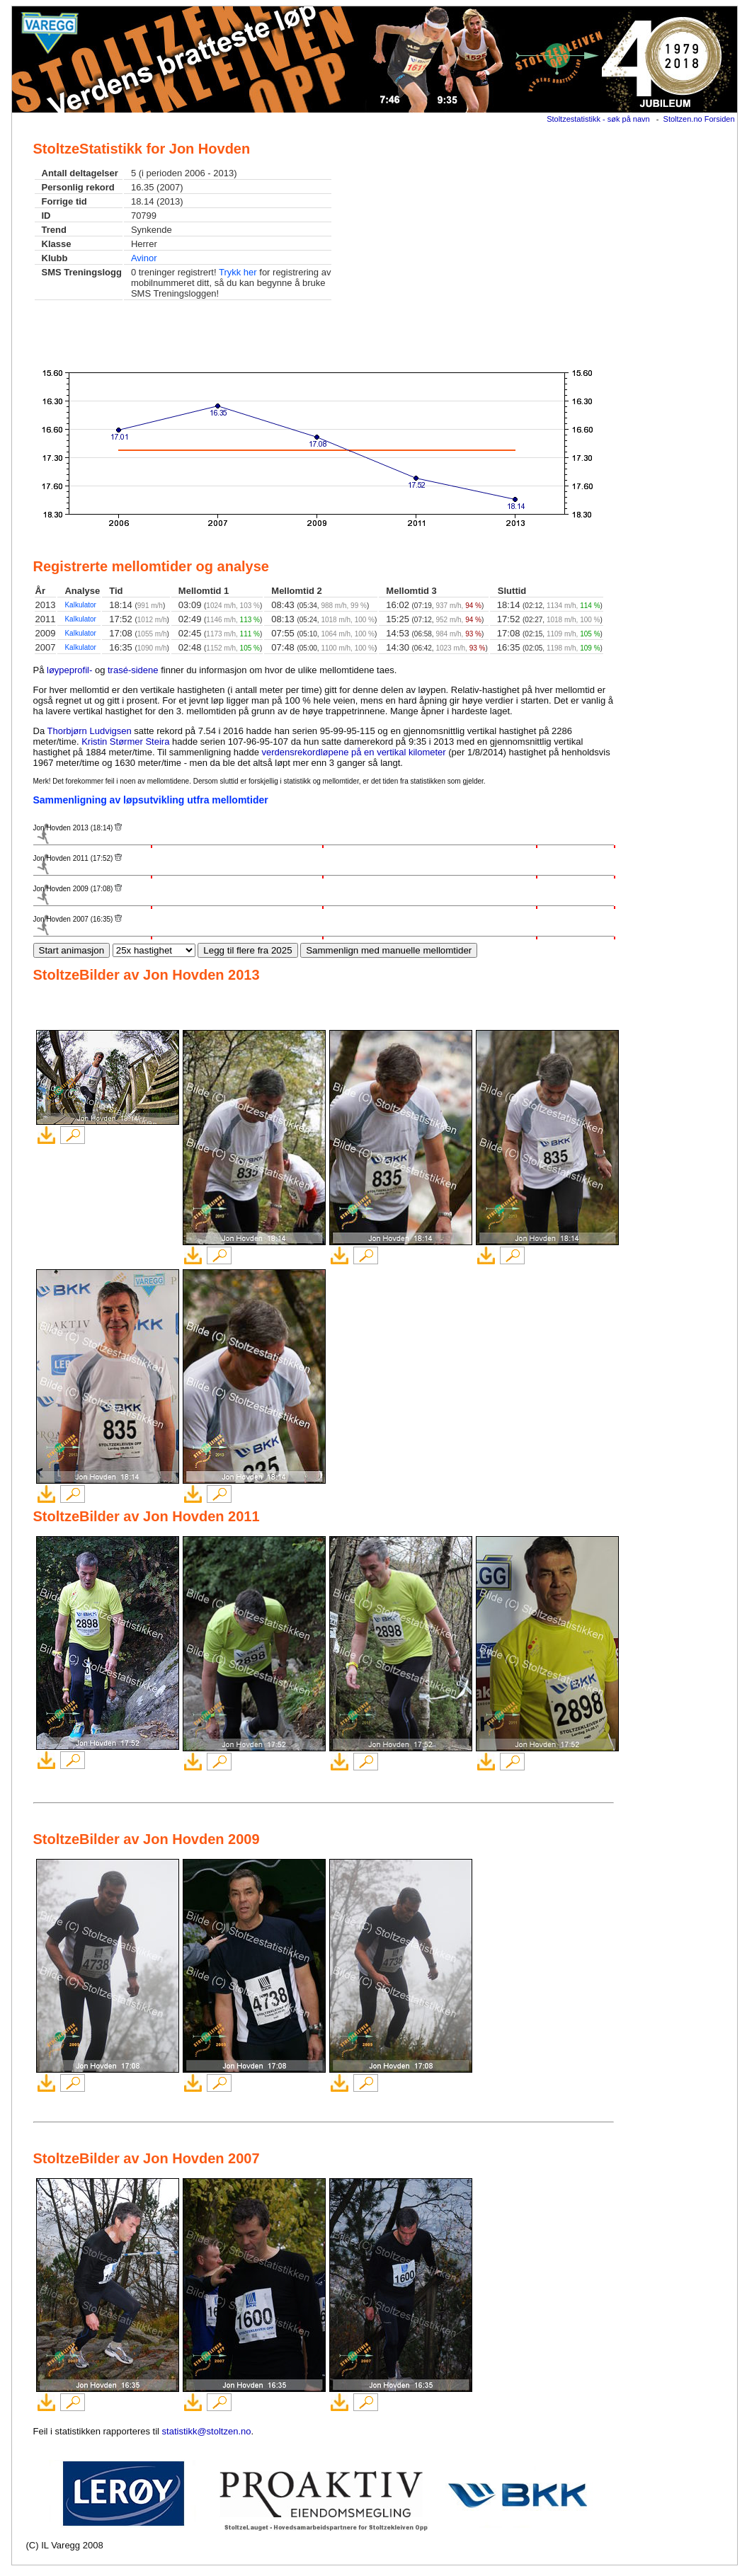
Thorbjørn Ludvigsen (89, 731)
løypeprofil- (69, 670)
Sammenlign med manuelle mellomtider (389, 950)
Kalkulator (80, 605)
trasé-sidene (133, 670)
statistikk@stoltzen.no (206, 2431)
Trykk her (238, 272)
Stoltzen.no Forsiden (699, 119)
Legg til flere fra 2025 (247, 950)
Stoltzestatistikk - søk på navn (598, 119)
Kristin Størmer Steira (125, 741)
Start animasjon (72, 950)
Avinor (144, 258)
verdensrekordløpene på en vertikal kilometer (354, 752)
